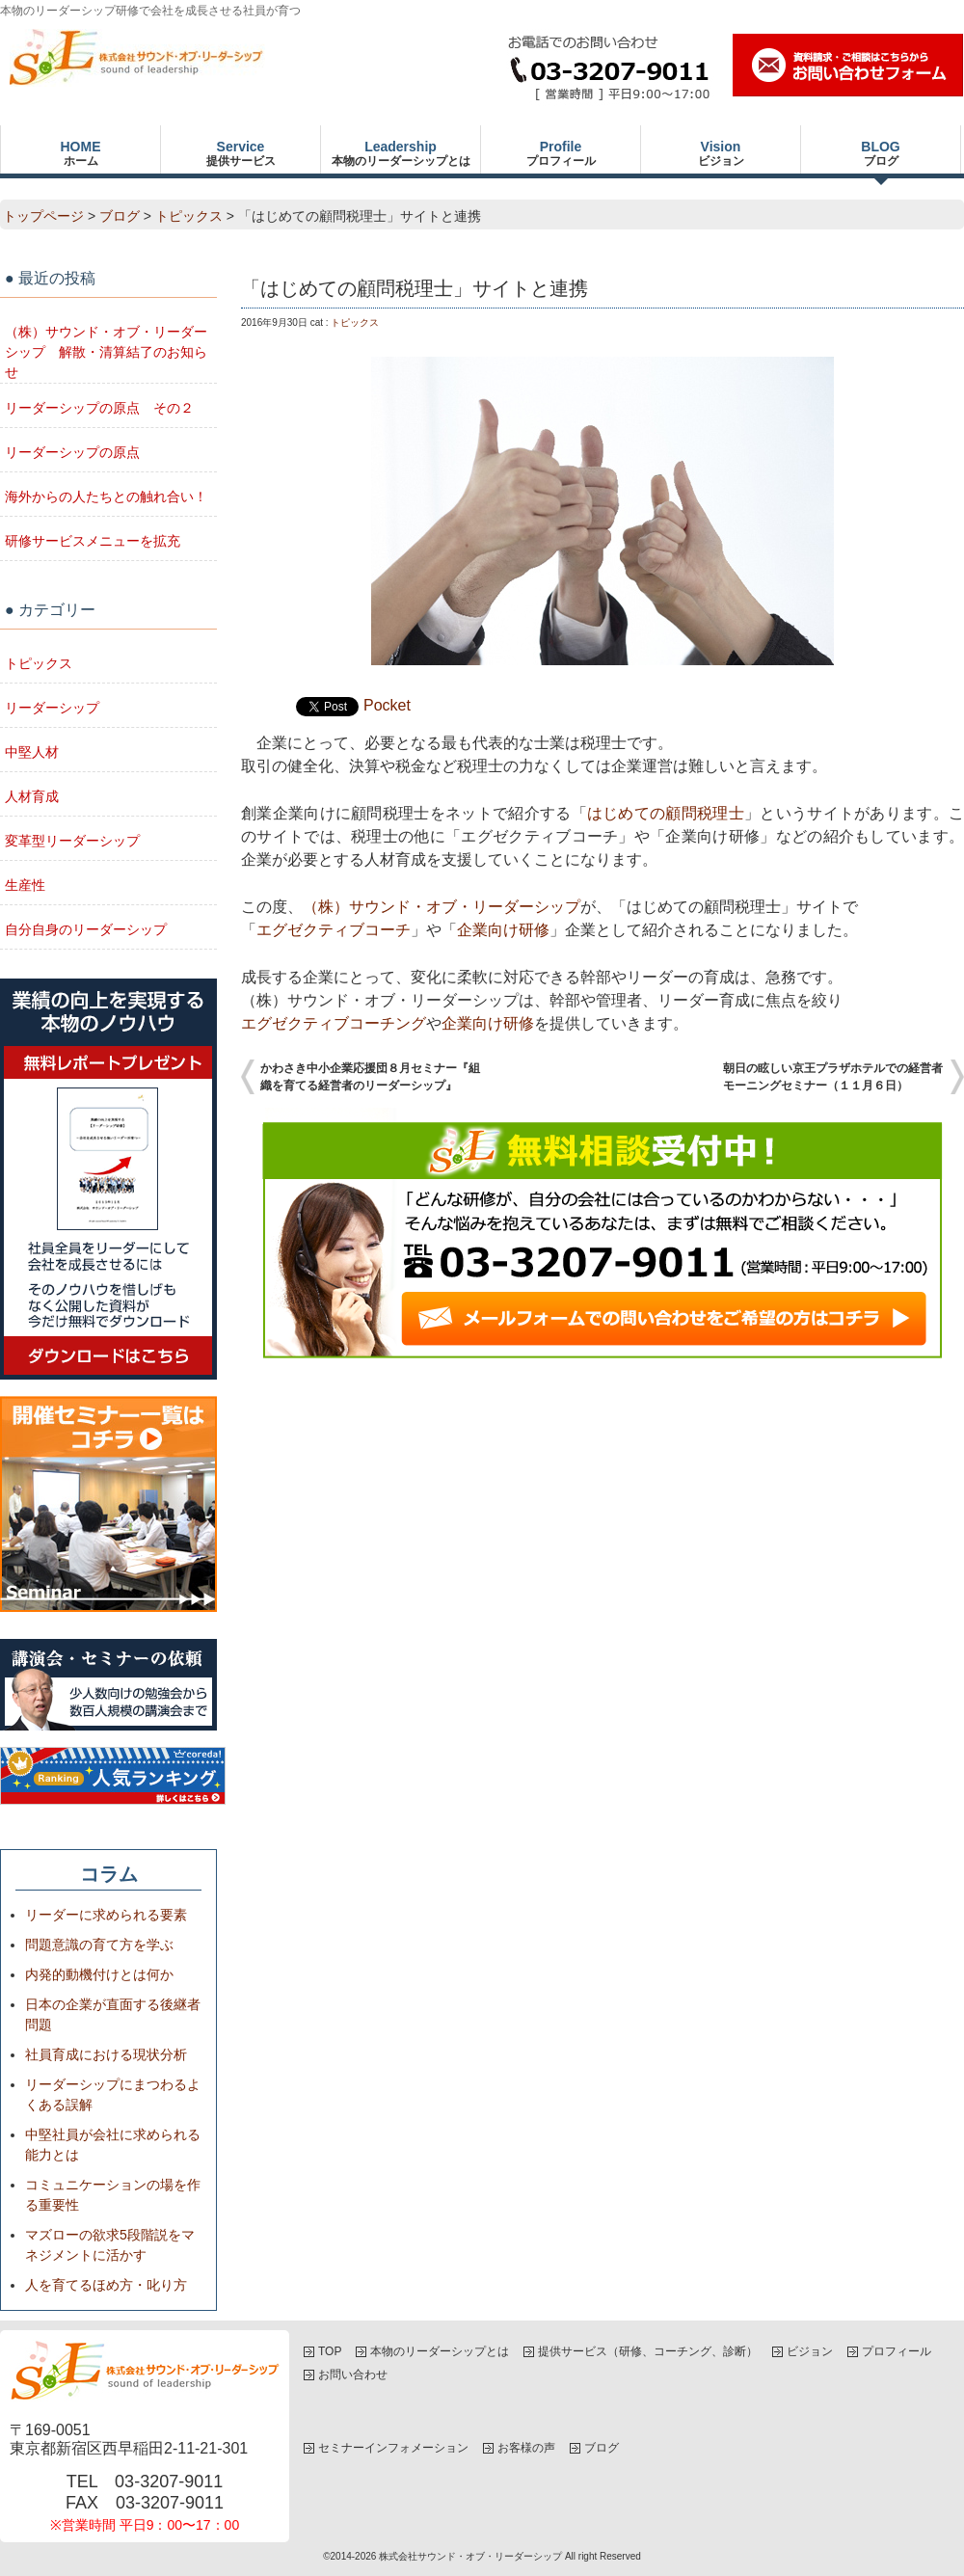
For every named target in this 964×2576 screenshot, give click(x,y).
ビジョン (810, 2351)
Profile (560, 153)
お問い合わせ (353, 2374)
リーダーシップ (52, 707)
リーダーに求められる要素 (106, 1914)
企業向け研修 (503, 930)
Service (240, 153)
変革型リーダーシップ (72, 840)
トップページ (43, 216)
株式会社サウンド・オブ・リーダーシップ (470, 2556)
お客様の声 (526, 2448)
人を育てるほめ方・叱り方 (106, 2285)
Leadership (400, 153)
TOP (329, 2351)
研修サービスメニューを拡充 (92, 541)
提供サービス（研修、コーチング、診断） (648, 2351)
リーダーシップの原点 (72, 452)
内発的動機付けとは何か (99, 1974)
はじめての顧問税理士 (665, 813)
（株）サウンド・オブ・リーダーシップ (441, 907)
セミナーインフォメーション (393, 2448)
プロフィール (896, 2351)
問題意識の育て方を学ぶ (99, 1944)
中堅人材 (32, 752)
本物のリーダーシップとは (439, 2351)
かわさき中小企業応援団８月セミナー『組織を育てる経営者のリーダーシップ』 (370, 1076)
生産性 (25, 885)
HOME (80, 153)
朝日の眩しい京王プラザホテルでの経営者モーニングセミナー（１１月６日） (833, 1076)
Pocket (387, 705)
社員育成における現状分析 (106, 2054)
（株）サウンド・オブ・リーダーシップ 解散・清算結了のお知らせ (106, 352)
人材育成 (32, 796)
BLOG (880, 153)
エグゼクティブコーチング (333, 1023)
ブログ (119, 216)
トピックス (189, 216)
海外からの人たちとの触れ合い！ (106, 496)
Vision (720, 153)
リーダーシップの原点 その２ (99, 408)
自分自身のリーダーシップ (86, 929)
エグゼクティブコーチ (333, 930)
